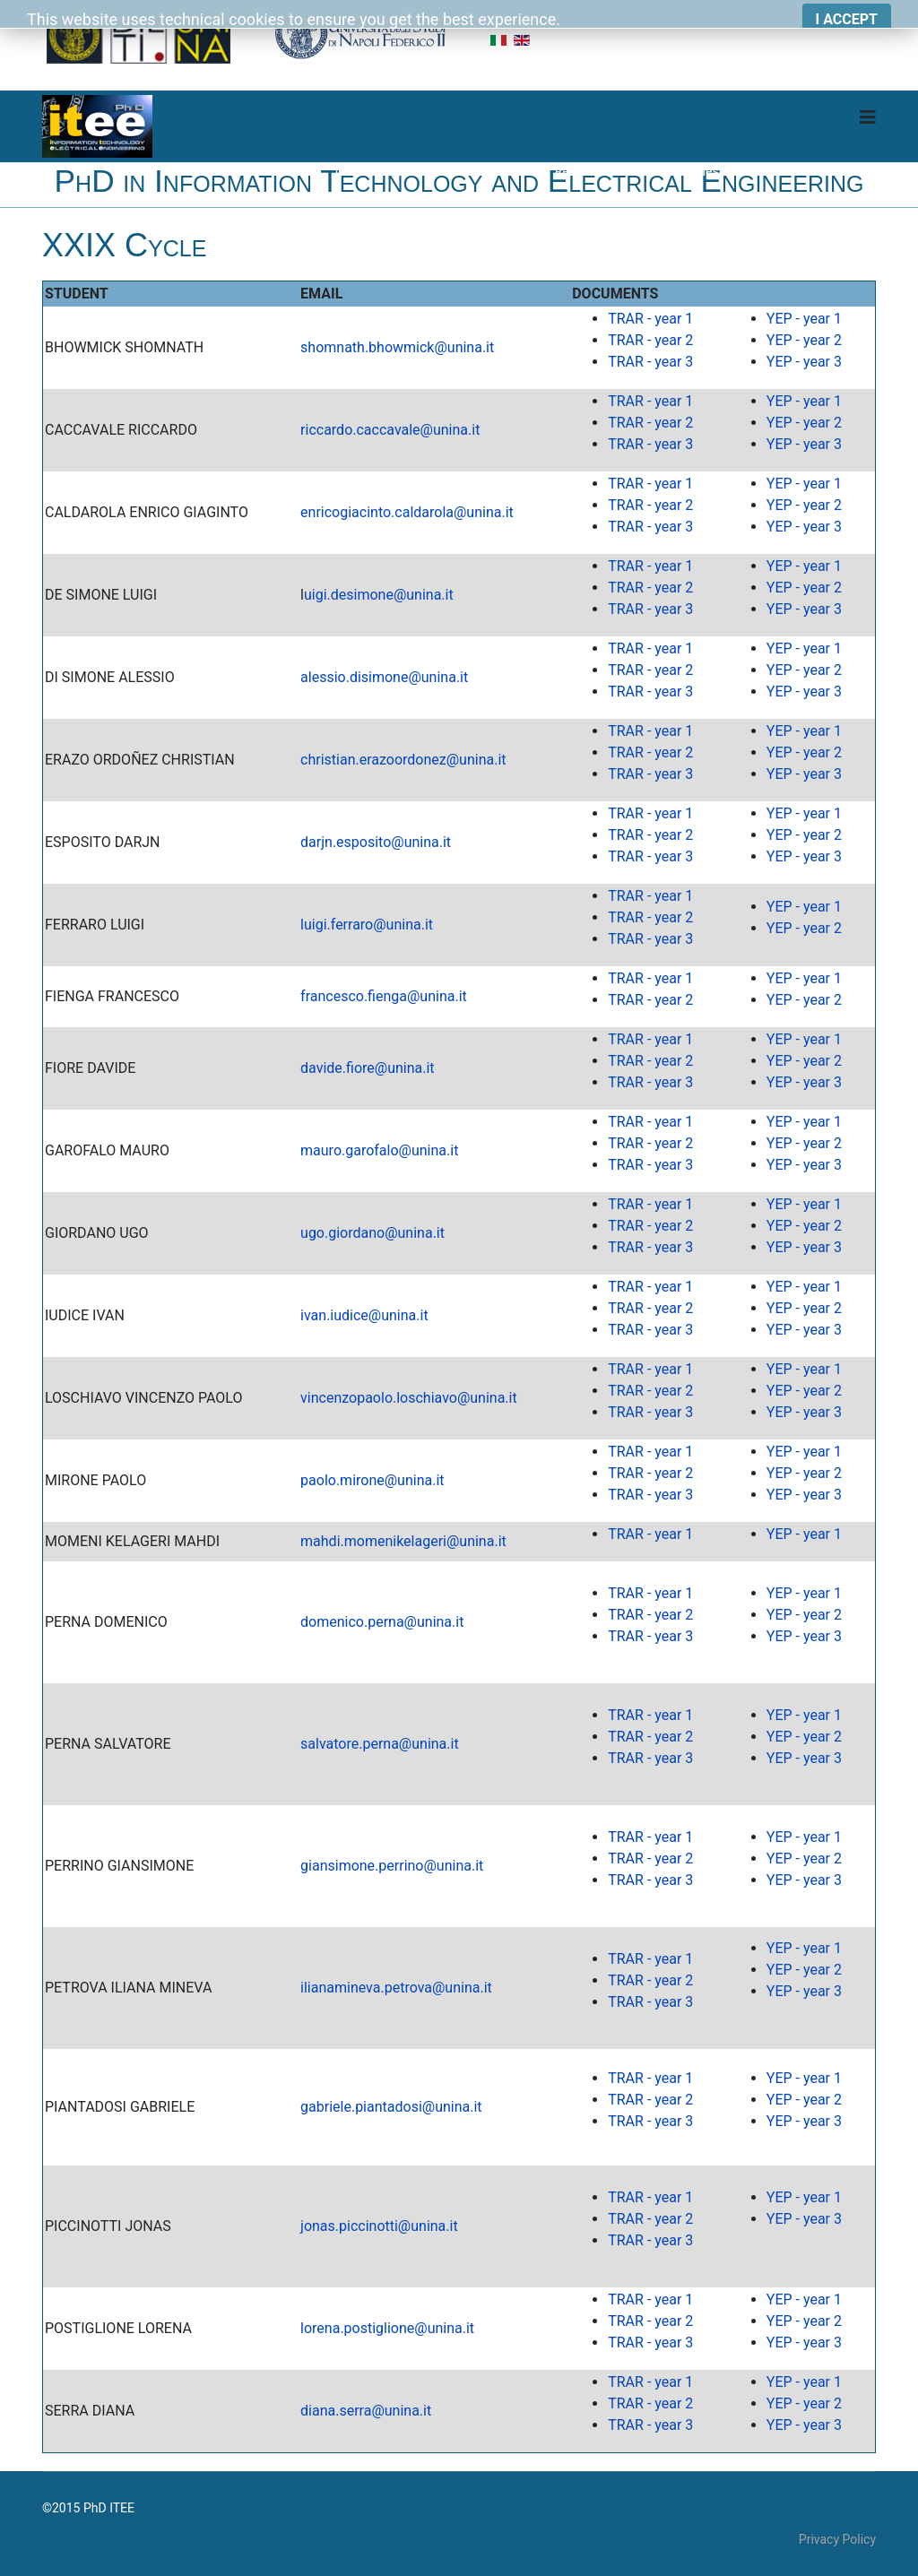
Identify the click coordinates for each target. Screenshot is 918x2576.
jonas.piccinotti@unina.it (379, 2226)
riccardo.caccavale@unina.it (390, 429)
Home (291, 171)
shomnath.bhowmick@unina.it (397, 347)
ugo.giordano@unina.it (372, 1232)
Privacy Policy (837, 2539)
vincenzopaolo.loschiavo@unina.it (408, 1397)
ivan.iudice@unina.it (364, 1315)
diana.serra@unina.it (365, 2410)
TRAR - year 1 (650, 318)
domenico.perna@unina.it (381, 1621)
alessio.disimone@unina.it (384, 677)
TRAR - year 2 (650, 340)
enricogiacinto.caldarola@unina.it (407, 512)
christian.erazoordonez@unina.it (403, 759)
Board (776, 171)
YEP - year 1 (804, 318)
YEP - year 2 (804, 340)
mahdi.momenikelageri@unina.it (403, 1541)
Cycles (700, 171)
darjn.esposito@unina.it (375, 842)
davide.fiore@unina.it (367, 1067)
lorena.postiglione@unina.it (387, 2328)
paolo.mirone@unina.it (372, 1480)
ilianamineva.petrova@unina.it (396, 1987)
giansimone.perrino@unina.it (391, 1865)
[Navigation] (868, 117)
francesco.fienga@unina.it (383, 996)
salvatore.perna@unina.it (379, 1743)
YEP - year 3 (804, 361)
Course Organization (392, 171)
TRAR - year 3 (650, 361)
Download (848, 171)
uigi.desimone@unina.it (379, 594)
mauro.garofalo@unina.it (379, 1150)
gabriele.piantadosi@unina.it (391, 2106)
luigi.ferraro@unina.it (366, 924)
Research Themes (605, 171)
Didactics (502, 171)
